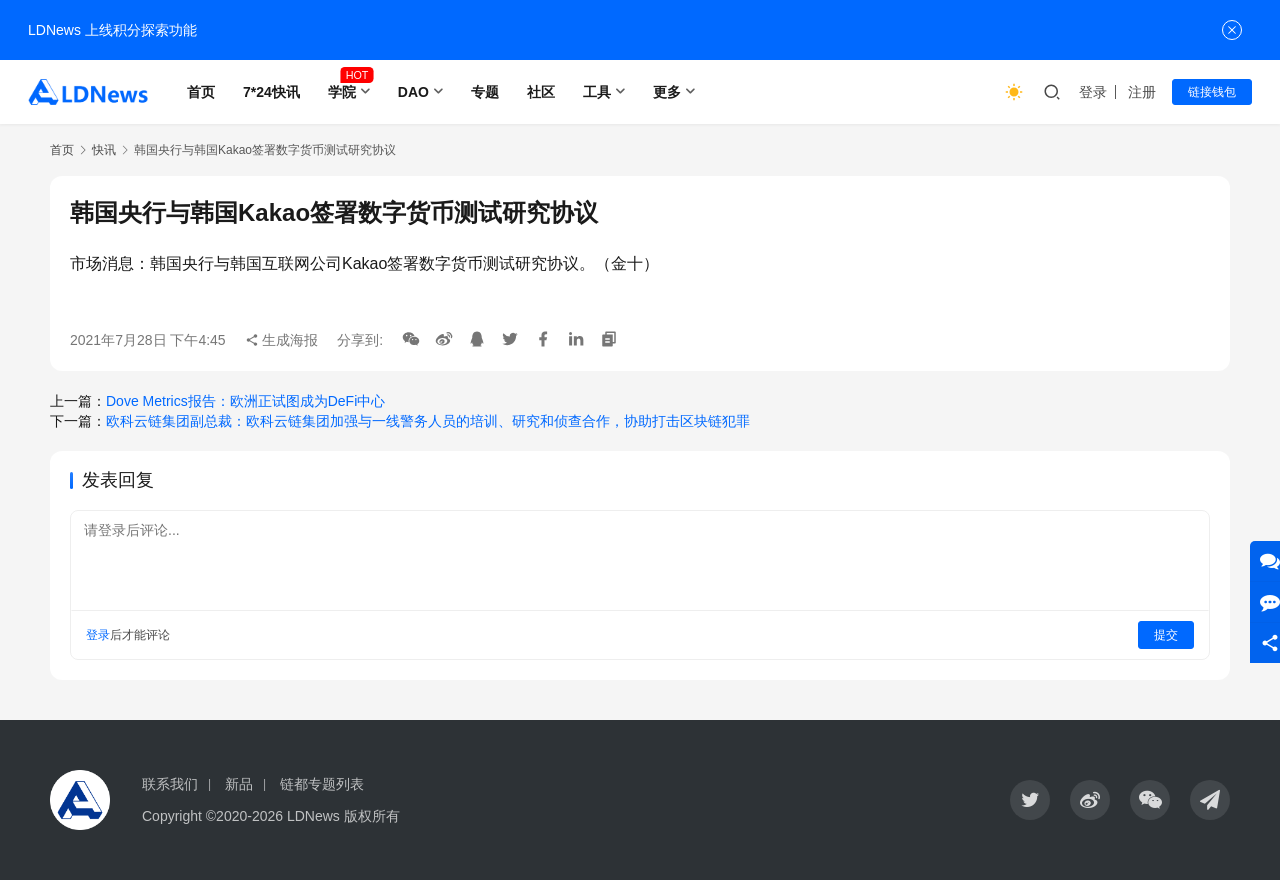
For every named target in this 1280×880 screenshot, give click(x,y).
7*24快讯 (271, 92)
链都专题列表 (322, 784)
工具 (597, 92)
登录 (1093, 92)
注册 (1142, 92)
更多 (667, 92)
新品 (239, 784)
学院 (342, 92)
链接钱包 (1212, 92)
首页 (201, 92)
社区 (541, 92)
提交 (1166, 635)
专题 (485, 92)
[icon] (1030, 800)
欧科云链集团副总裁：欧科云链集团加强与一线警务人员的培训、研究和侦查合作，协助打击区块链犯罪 (428, 421)
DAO (413, 92)
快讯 (104, 150)
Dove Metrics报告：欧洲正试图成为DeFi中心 (245, 401)
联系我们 (170, 784)
